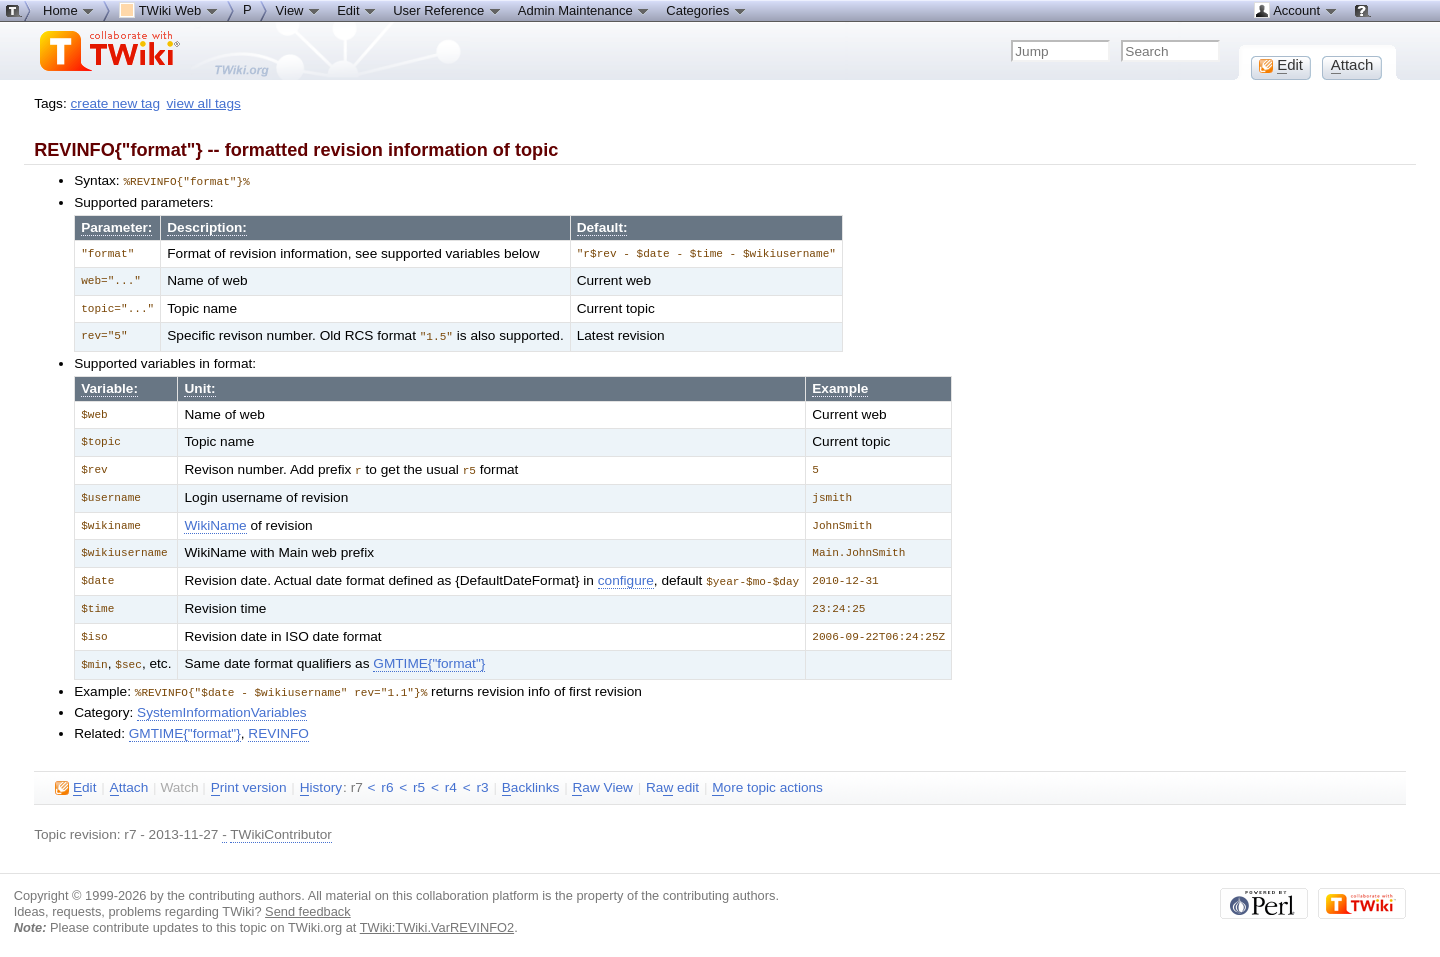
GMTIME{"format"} (429, 659)
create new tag (115, 103)
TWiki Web (169, 10)
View (299, 10)
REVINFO (278, 727)
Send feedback (308, 905)
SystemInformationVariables (222, 706)
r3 (482, 781)
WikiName (215, 522)
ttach (129, 782)
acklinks (531, 782)
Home (69, 10)
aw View (602, 782)
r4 (451, 781)
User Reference (447, 10)
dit (75, 782)
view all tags (204, 103)
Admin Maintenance (584, 10)
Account (1295, 10)
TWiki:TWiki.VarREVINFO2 (437, 921)
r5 (419, 781)
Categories (706, 10)
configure (626, 577)
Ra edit (672, 782)
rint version (249, 782)
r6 (387, 781)
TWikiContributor (281, 828)
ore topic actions (767, 782)
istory (321, 782)
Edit (357, 10)
